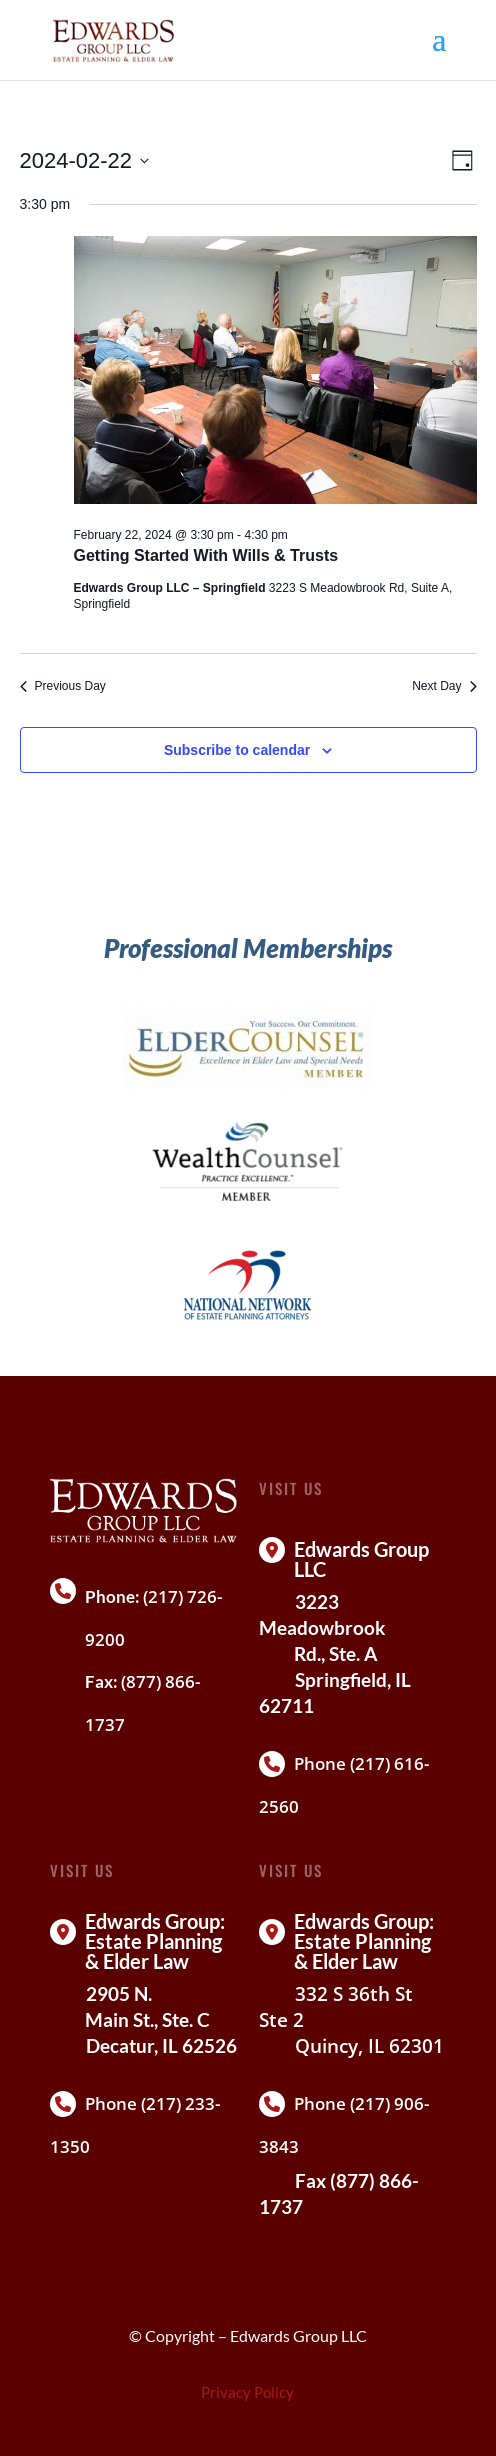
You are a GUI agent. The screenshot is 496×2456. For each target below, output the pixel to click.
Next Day (444, 686)
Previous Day (63, 686)
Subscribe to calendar (237, 750)
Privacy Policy (247, 2392)
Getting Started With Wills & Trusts (206, 555)
